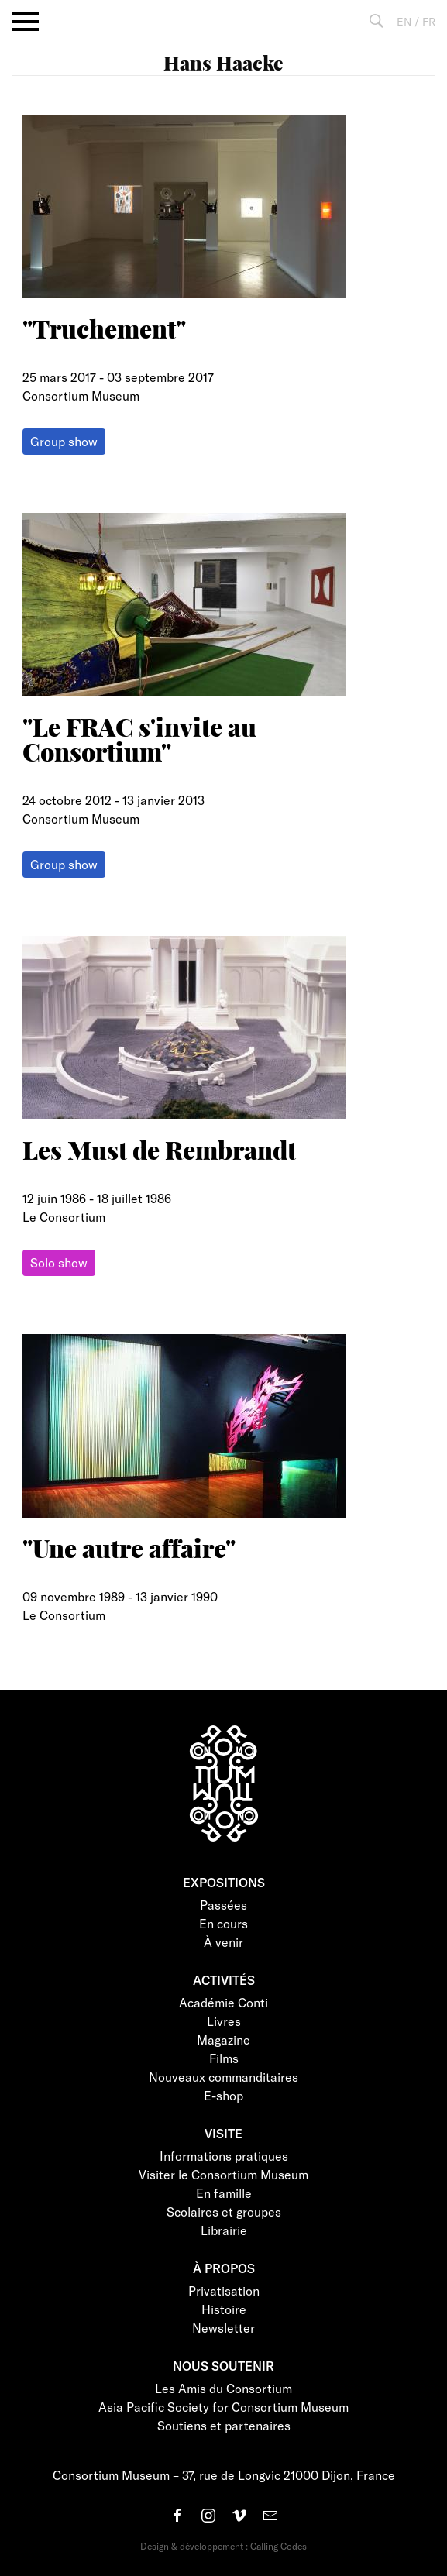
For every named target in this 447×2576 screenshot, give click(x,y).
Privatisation (224, 2290)
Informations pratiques (224, 2155)
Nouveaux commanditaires (223, 2076)
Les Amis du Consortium (223, 2388)
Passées (223, 1904)
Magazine (223, 2039)
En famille (224, 2193)
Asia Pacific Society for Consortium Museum (223, 2406)
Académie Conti (223, 2002)
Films (224, 2058)
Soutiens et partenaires (224, 2425)
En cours (223, 1923)
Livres (224, 2021)
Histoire (223, 2309)
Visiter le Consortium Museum (223, 2174)
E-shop (223, 2095)
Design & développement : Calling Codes (223, 2545)
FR (428, 21)
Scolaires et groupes (224, 2211)
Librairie (224, 2230)
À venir (223, 1942)
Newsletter (223, 2327)
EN (404, 21)
